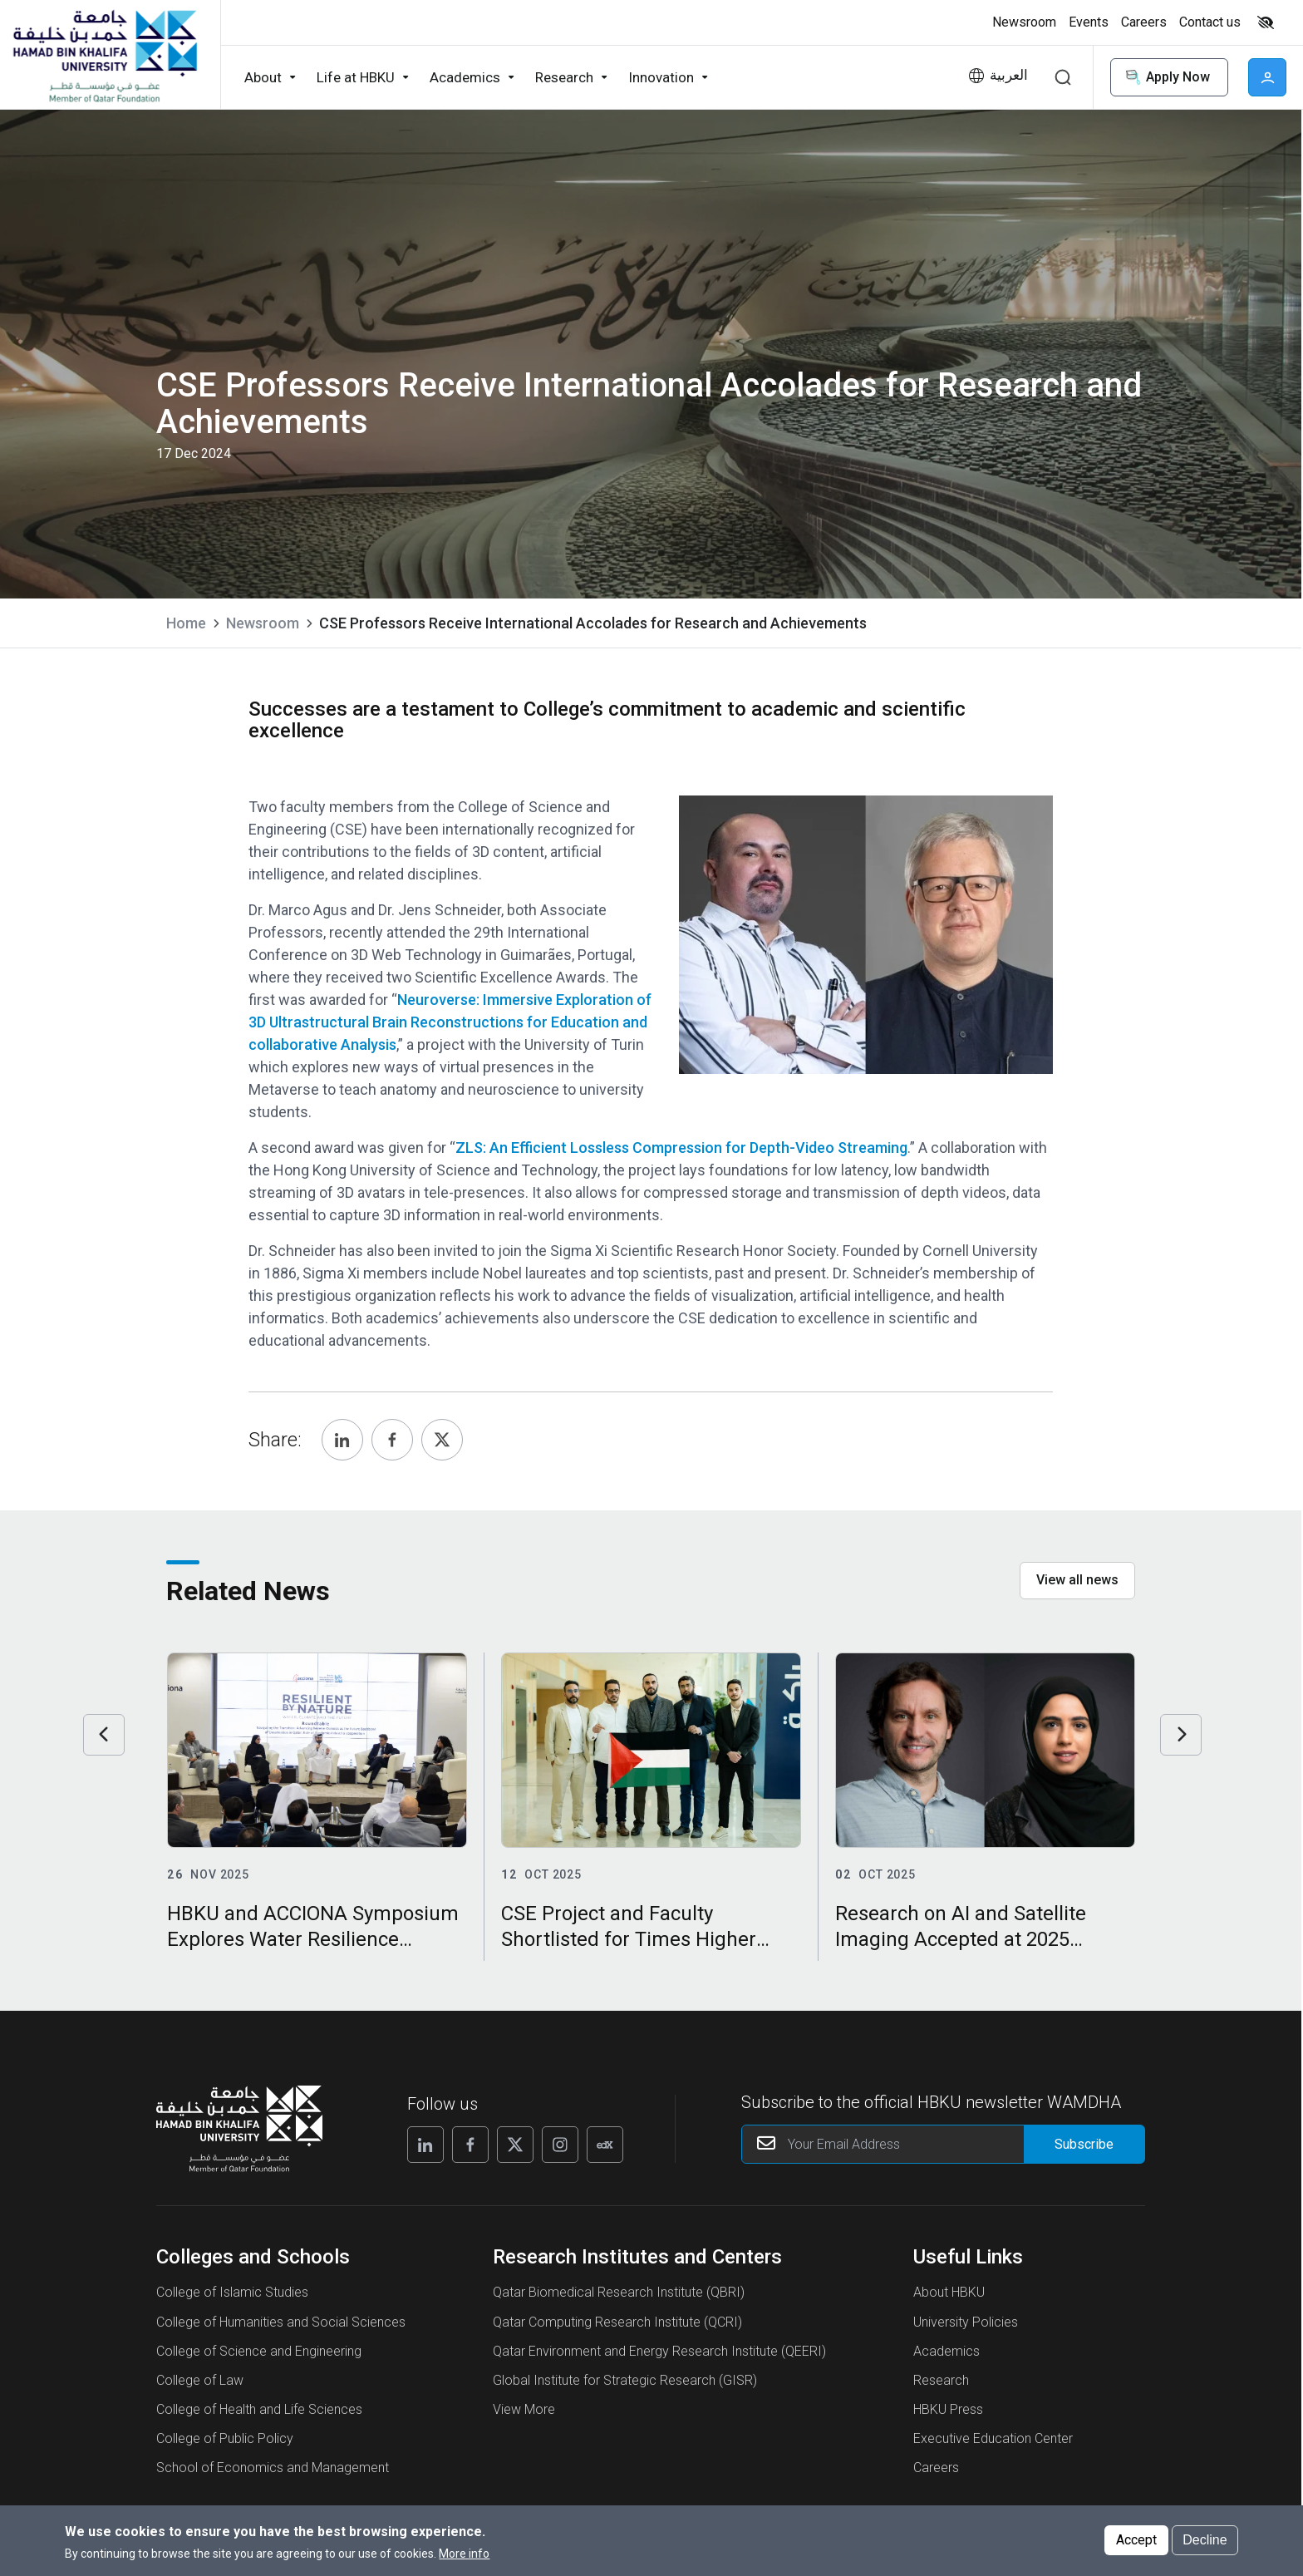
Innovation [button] (661, 77)
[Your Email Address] (943, 2144)
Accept (1136, 2540)
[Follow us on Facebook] (470, 2144)
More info (464, 2553)
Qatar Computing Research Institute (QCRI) (617, 2322)
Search (1062, 77)
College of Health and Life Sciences (259, 2409)
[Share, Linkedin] (342, 1439)
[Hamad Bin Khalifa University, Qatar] (104, 55)
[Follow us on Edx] (605, 2144)
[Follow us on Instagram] (560, 2144)
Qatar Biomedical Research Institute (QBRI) (619, 2292)
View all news (1077, 1580)
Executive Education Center (993, 2438)
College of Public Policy (224, 2438)
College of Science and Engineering (258, 2351)
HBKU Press (948, 2409)
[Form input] (1084, 2144)
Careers (936, 2467)
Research (941, 2380)
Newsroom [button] (1024, 22)
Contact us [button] (1210, 22)
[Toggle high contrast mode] (1263, 22)
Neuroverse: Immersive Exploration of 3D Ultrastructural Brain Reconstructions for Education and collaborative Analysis (450, 1022)
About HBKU (949, 2292)
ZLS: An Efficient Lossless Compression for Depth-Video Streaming (681, 1147)
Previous (104, 1735)
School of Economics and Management (272, 2467)
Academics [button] (465, 77)
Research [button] (564, 77)
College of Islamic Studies (232, 2292)
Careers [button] (1144, 22)
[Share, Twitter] (442, 1439)
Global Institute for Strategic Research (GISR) (625, 2380)
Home (186, 623)
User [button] (1267, 77)
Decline (1205, 2540)
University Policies (965, 2322)
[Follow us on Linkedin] (425, 2144)
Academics (946, 2351)
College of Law (199, 2380)
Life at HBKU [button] (356, 77)
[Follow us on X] (515, 2144)
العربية (1009, 75)
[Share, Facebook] (392, 1439)
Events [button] (1089, 22)
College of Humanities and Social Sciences (281, 2322)
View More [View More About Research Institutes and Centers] (524, 2409)
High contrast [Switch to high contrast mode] (1265, 22)
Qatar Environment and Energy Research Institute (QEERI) (659, 2351)
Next (1181, 1735)
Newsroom (262, 623)
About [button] (263, 77)
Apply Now (1166, 77)
